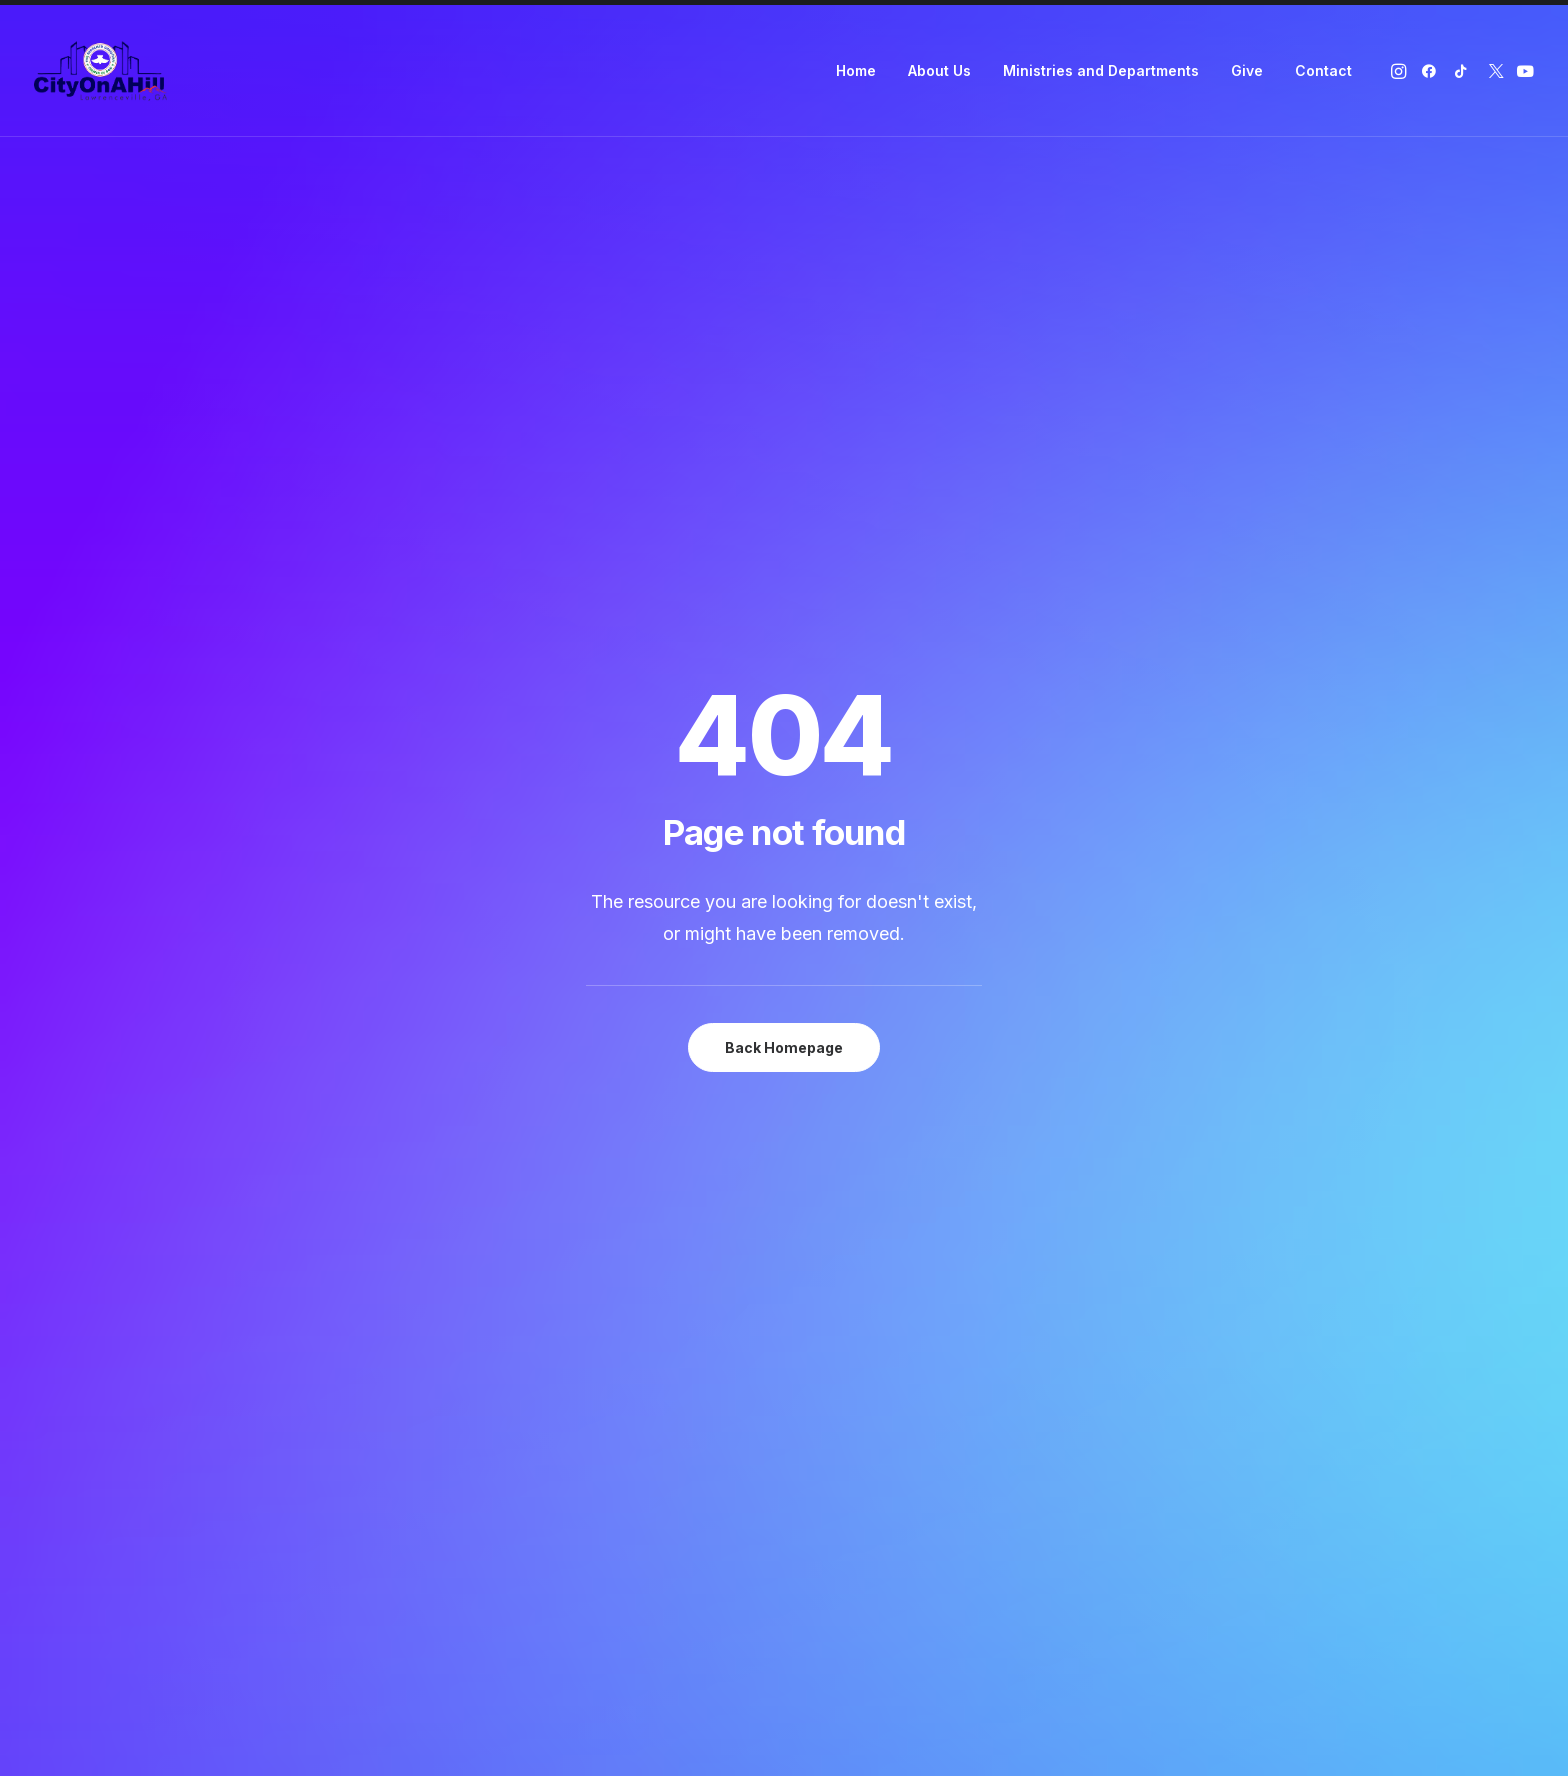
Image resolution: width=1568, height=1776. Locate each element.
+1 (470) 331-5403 (1181, 1211)
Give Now (784, 913)
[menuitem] (856, 71)
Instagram (857, 1158)
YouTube (853, 1263)
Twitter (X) (856, 1237)
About (543, 1184)
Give (1247, 70)
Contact (1323, 70)
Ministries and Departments (1101, 70)
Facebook (857, 1184)
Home (856, 70)
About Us (939, 70)
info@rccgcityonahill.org (1203, 1263)
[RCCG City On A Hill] (100, 71)
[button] (1400, 71)
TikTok (846, 1211)
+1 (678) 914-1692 (1176, 1237)
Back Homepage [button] (784, 519)
